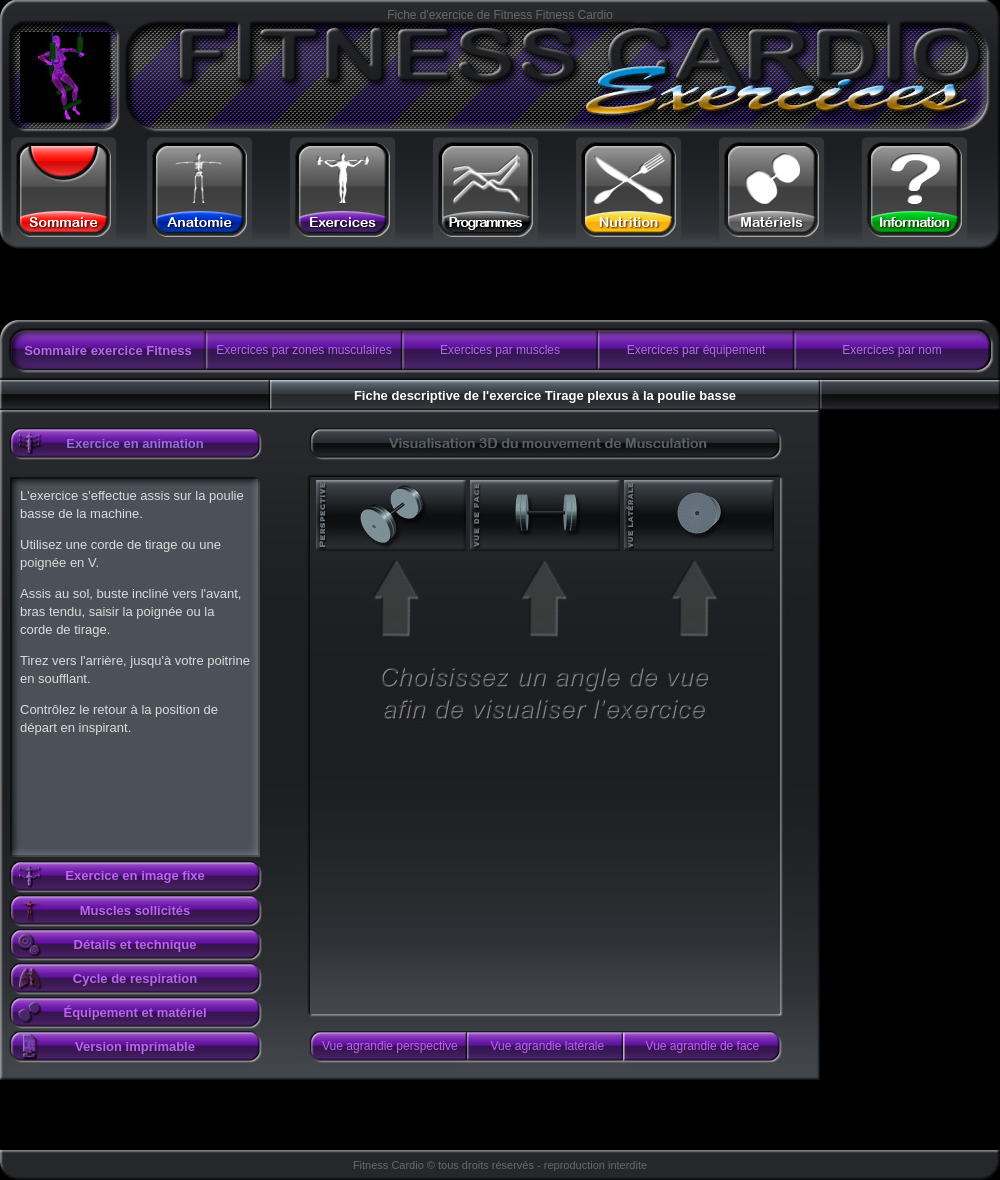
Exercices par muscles (500, 350)
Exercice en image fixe (134, 875)
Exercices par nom (891, 350)
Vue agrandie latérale (548, 1046)
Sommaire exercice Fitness (108, 350)
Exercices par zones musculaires (303, 350)
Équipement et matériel (134, 1012)
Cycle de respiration (135, 978)
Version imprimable (135, 1046)
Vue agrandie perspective (390, 1046)
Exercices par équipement (696, 350)
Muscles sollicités (135, 910)
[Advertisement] (253, 285)
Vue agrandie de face (703, 1046)
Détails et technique (135, 944)
